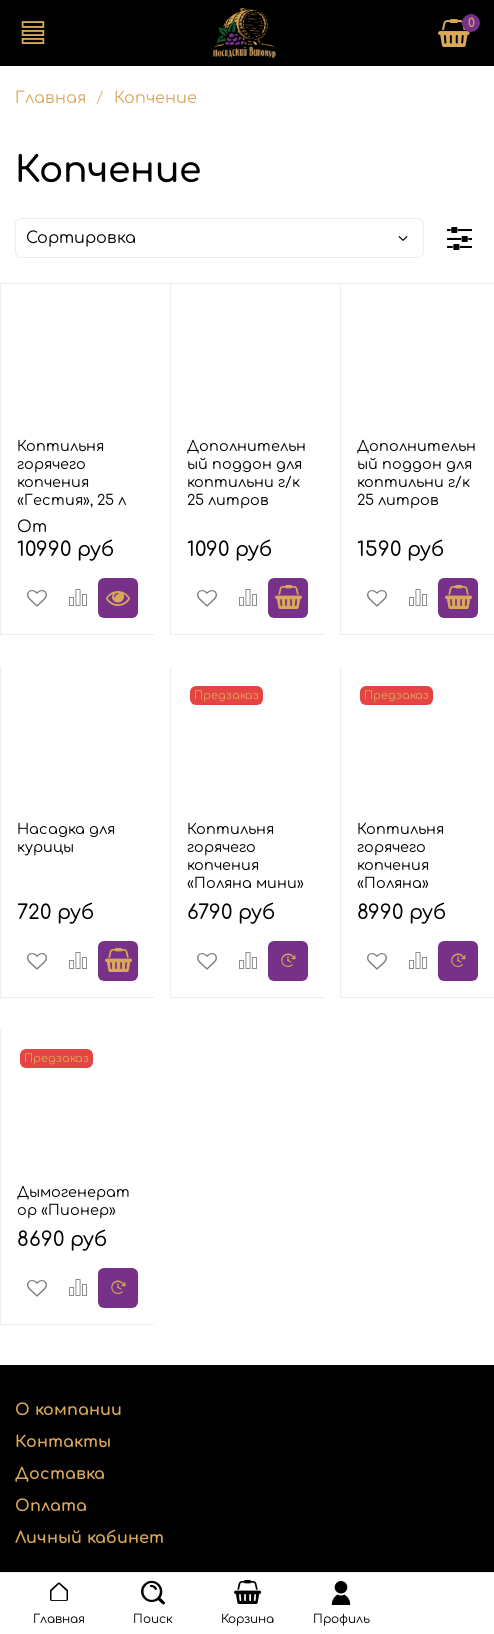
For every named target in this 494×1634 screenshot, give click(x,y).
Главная (50, 98)
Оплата (51, 1506)
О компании (68, 1410)
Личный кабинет (89, 1538)
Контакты (63, 1442)
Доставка (60, 1474)
